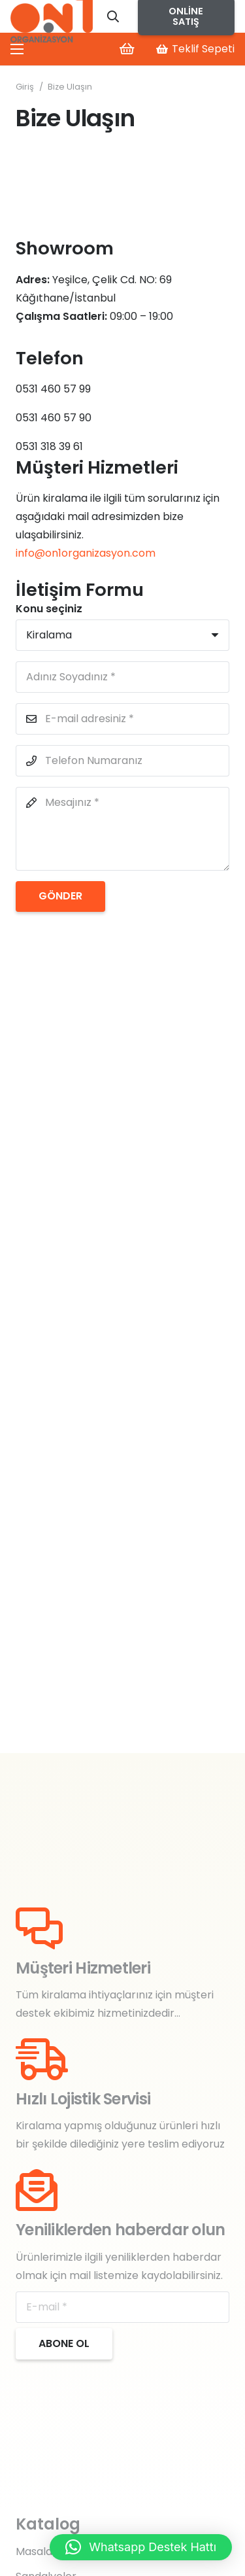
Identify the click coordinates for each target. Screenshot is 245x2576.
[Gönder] (60, 896)
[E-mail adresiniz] (122, 719)
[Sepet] (126, 49)
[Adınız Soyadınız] (122, 677)
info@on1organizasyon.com (85, 553)
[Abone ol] (64, 2343)
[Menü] (17, 49)
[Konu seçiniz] (122, 635)
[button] (114, 16)
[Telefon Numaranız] (122, 760)
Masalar (36, 2551)
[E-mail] (122, 2307)
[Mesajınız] (122, 829)
